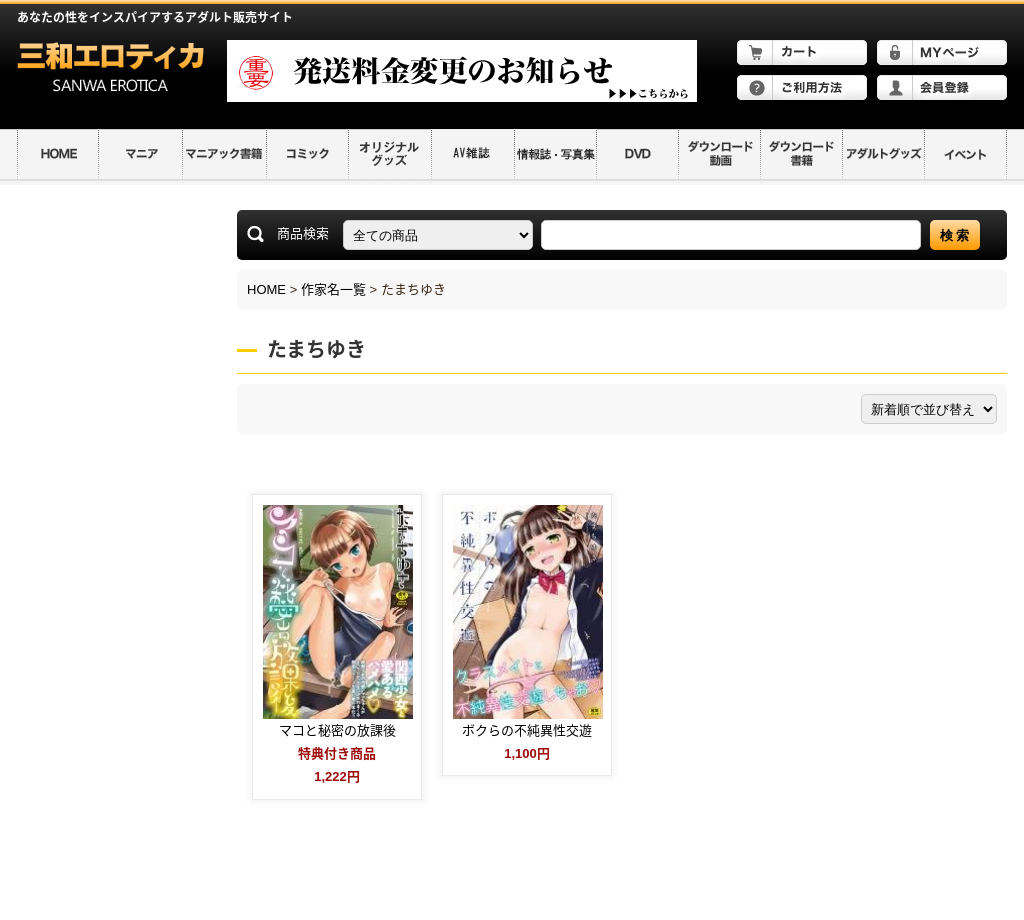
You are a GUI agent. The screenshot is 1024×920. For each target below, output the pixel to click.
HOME (266, 289)
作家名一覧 (333, 289)
